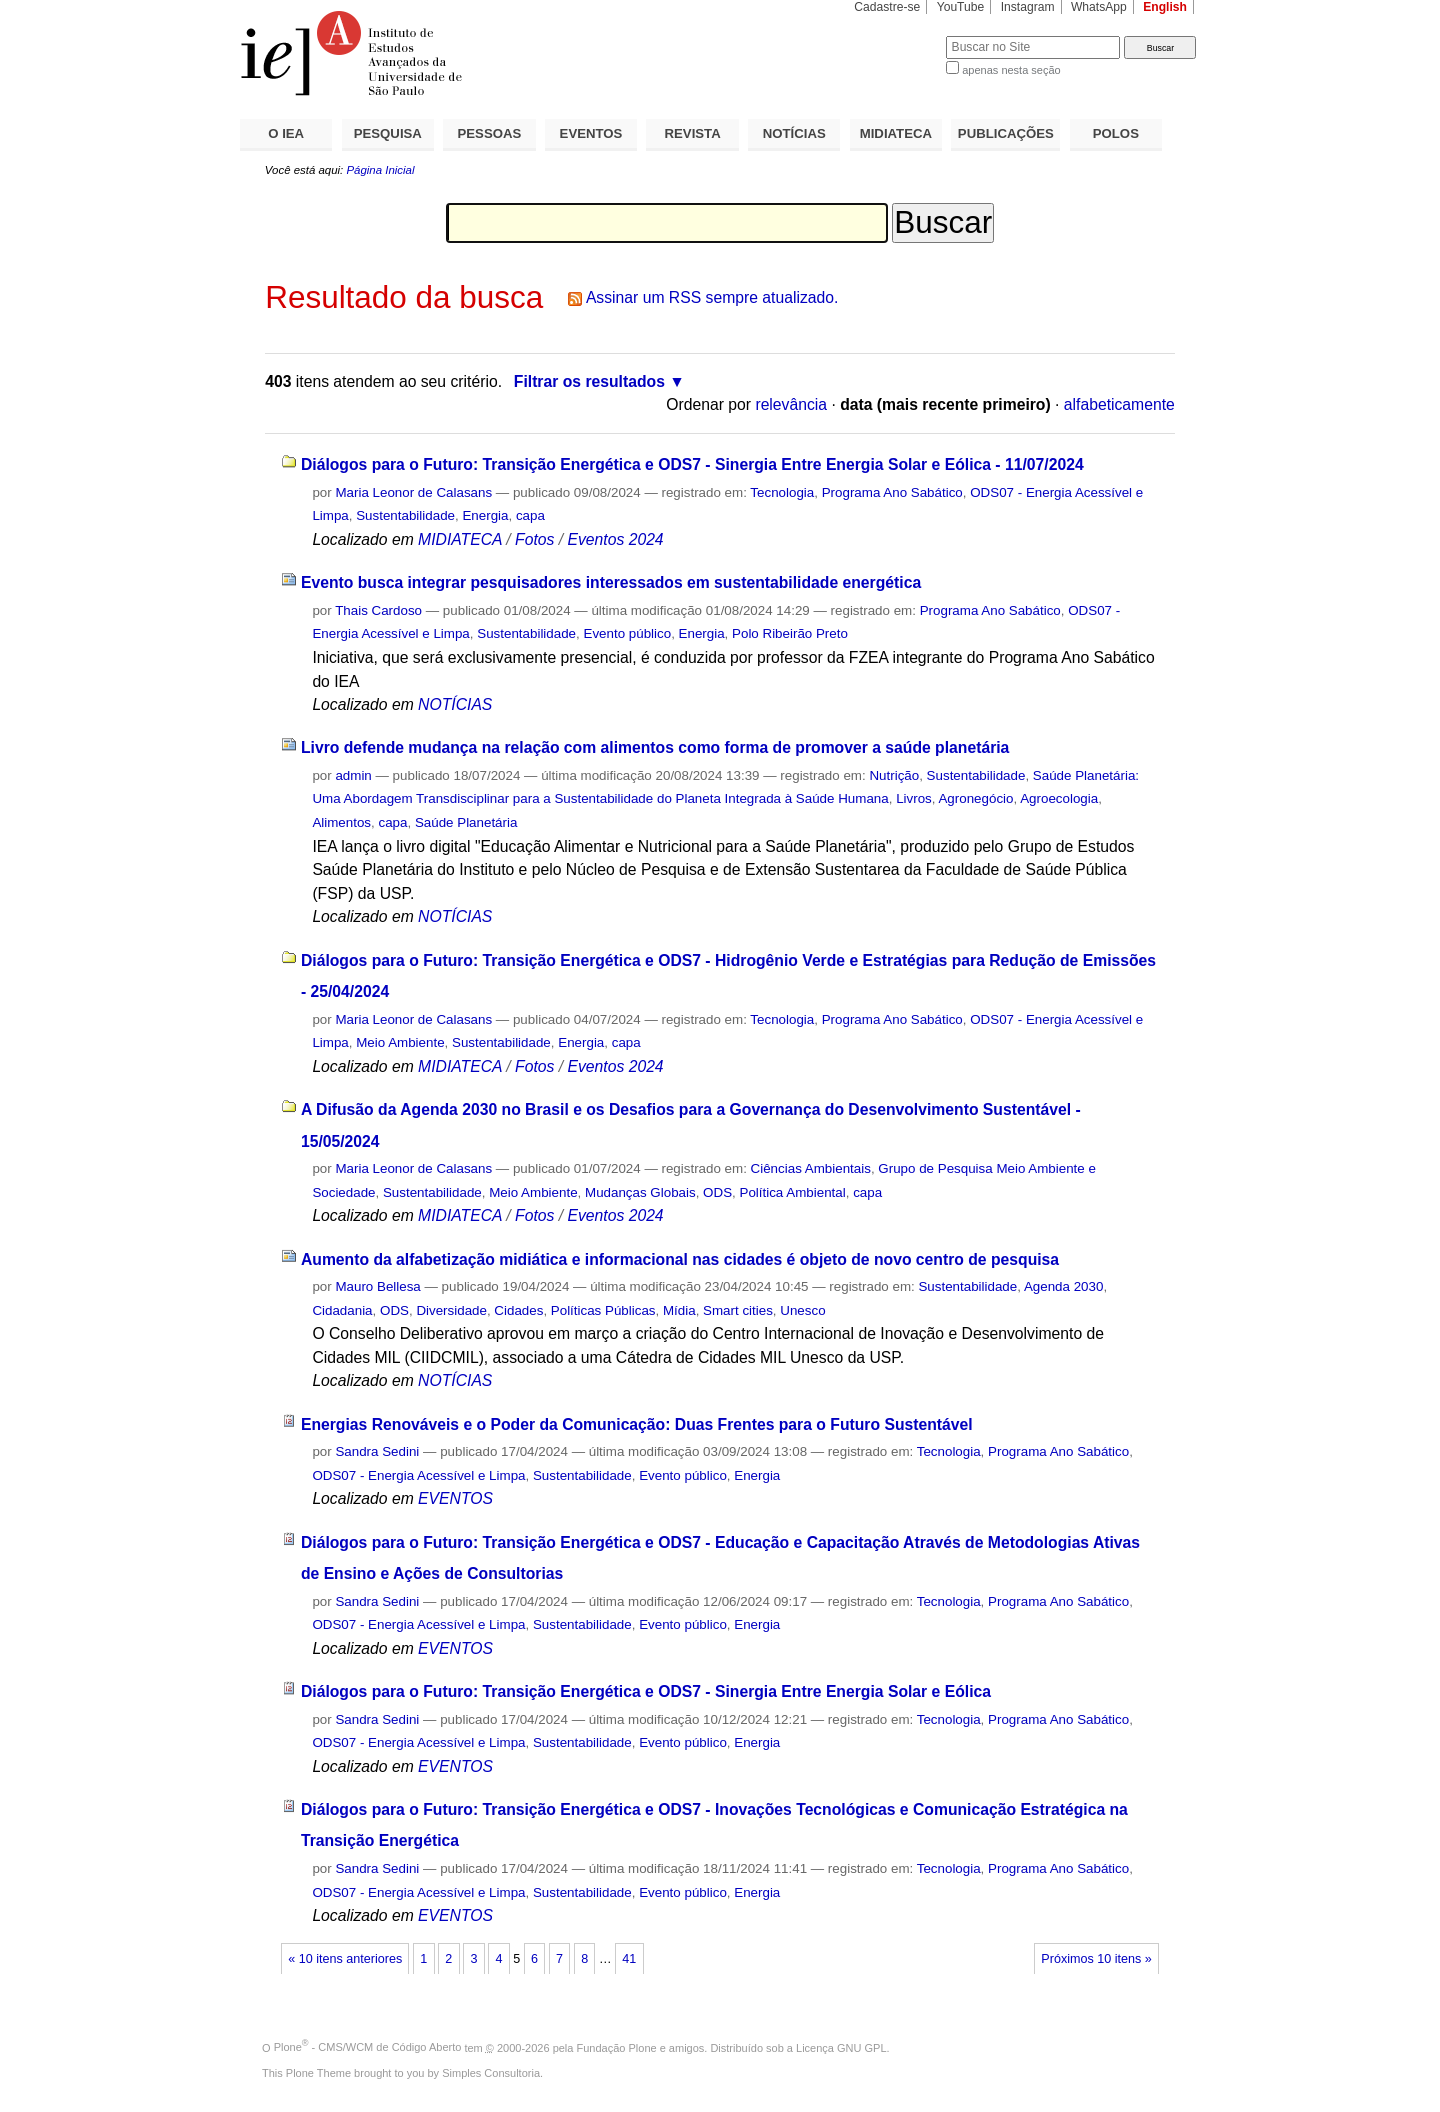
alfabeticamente (1119, 404)
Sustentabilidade (405, 515)
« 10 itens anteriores (345, 1959)
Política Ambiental (792, 1192)
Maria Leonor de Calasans (413, 492)
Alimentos (341, 822)
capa (530, 515)
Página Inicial (380, 170)
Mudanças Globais (640, 1192)
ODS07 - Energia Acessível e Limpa (418, 1475)
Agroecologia (1059, 798)
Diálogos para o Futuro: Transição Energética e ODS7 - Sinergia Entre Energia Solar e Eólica (646, 1691)
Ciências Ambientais (811, 1168)
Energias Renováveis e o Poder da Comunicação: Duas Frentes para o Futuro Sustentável (637, 1424)
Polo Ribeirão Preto (790, 633)
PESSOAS (490, 133)
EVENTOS (591, 133)
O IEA (286, 133)
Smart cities (738, 1310)
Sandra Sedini (377, 1451)
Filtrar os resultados (589, 381)
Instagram (1028, 7)
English (1165, 7)
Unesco (802, 1310)
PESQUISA (388, 133)
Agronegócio (975, 798)
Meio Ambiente (400, 1042)
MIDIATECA (896, 133)
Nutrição (894, 775)
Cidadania (342, 1310)
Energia (485, 515)
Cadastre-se (887, 7)
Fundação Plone (617, 2047)
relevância (791, 404)
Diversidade (451, 1310)
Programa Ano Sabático (892, 492)
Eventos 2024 (615, 539)
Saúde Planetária (466, 822)
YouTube (961, 7)
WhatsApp (1099, 7)
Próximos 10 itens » (1096, 1959)
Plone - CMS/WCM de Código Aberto (368, 2047)
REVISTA (693, 133)
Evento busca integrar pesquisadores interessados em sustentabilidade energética (611, 582)
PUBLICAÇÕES (1006, 133)
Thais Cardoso (378, 610)
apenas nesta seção (1011, 70)
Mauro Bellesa (377, 1286)
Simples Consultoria (491, 2073)
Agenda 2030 (1064, 1286)
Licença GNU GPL (841, 2047)
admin (353, 775)
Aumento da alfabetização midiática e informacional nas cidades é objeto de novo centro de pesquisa (680, 1259)
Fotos (534, 539)
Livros (914, 798)
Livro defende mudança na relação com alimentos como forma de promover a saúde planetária (655, 747)
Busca (897, 35)
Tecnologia (782, 492)
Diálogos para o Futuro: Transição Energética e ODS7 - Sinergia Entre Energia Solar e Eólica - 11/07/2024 (692, 464)
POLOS (1116, 133)
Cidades (518, 1310)
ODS (717, 1192)
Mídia (679, 1310)
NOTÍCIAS (794, 133)
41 (629, 1959)
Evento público (627, 633)
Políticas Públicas (603, 1310)
